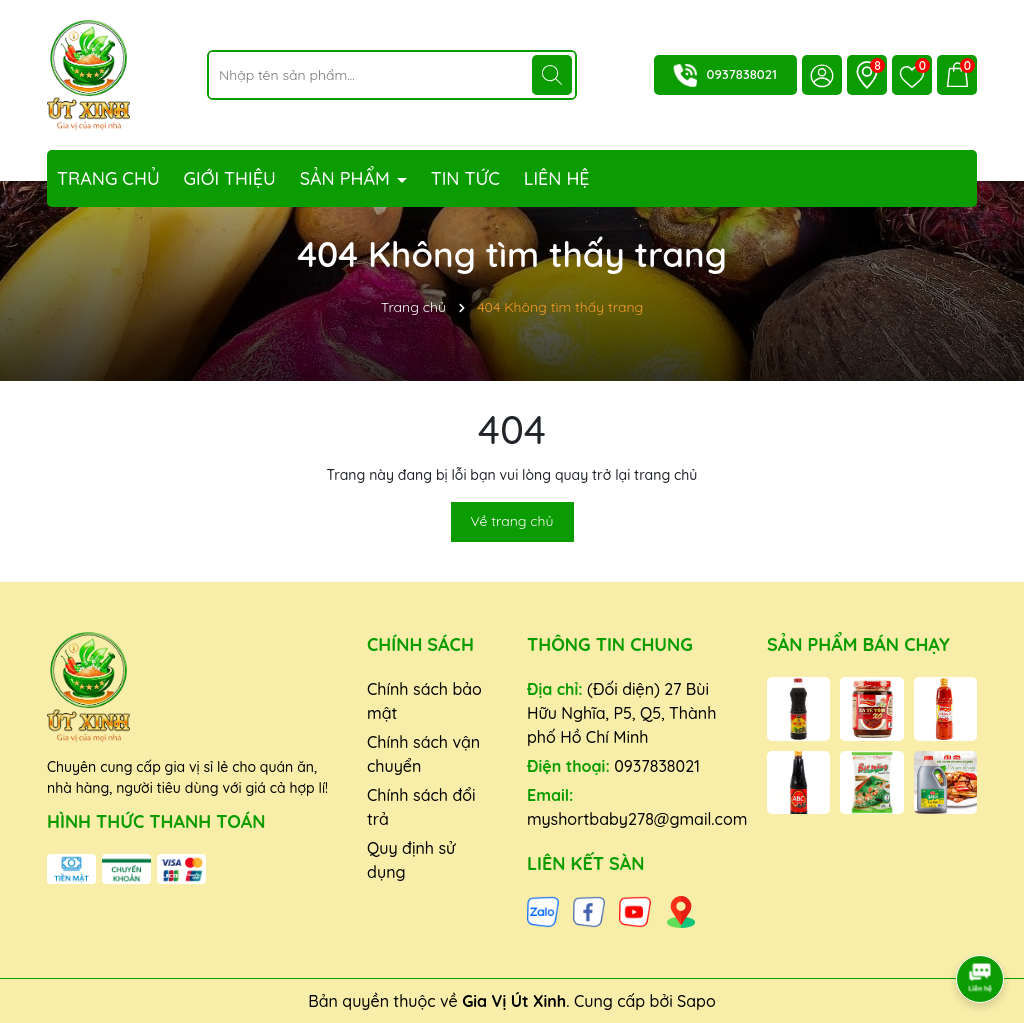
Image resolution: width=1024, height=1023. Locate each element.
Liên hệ (557, 178)
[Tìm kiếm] (552, 75)
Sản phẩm (347, 178)
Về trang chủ (512, 521)
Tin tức (465, 178)
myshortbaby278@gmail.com (637, 819)
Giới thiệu (230, 178)
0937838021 (742, 74)
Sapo (696, 1001)
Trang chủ (108, 178)
